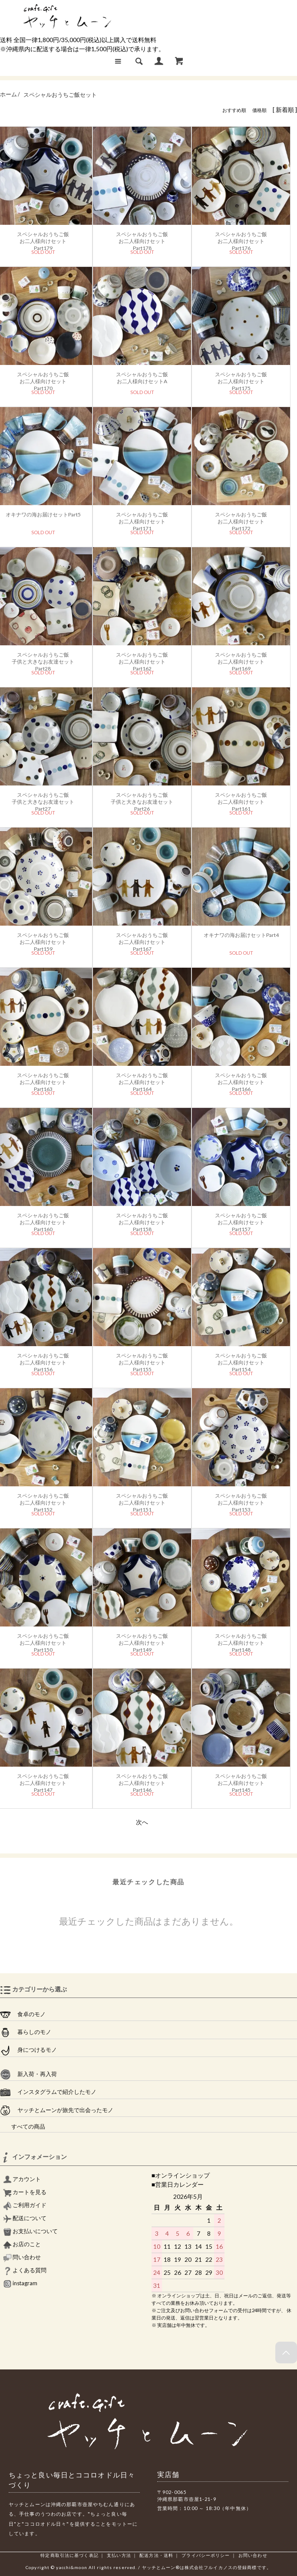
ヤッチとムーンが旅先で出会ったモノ (56, 2110)
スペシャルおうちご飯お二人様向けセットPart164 (142, 1080)
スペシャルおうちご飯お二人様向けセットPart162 (142, 659)
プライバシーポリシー (206, 2555)
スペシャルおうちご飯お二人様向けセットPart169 (241, 659)
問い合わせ (22, 2257)
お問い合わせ (252, 2555)
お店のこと (22, 2244)
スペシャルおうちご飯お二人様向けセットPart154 (241, 1360)
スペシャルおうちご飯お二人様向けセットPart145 (241, 1780)
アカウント (22, 2179)
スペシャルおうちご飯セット (60, 95)
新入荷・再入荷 (28, 2074)
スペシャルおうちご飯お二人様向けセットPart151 (142, 1500)
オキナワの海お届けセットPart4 (241, 935)
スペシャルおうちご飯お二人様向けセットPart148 (241, 1640)
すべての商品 (22, 2126)
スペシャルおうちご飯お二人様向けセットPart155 (142, 1360)
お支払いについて (30, 2231)
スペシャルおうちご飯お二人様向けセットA (142, 377)
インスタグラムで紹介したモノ (48, 2092)
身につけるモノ (28, 2050)
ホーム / (10, 95)
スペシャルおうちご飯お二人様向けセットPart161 (241, 799)
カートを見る (24, 2192)
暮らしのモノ (25, 2032)
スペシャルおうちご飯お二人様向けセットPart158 (142, 1220)
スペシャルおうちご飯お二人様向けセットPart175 (241, 379)
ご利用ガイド (24, 2205)
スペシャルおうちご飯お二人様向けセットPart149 (142, 1640)
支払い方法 (119, 2555)
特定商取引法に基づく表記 (69, 2555)
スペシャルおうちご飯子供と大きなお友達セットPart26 (142, 799)
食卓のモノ (23, 2014)
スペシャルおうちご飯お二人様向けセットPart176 (241, 238)
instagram (20, 2283)
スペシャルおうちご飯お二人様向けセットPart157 (241, 1220)
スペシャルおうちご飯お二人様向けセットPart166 (241, 1080)
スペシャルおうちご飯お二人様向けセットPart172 (241, 519)
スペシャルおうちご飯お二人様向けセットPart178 (142, 238)
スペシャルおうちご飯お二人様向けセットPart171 (142, 519)
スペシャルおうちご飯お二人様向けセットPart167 (142, 939)
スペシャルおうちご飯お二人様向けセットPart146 (142, 1780)
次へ (142, 1822)
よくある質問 (24, 2270)
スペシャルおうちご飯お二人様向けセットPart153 (241, 1500)
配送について (24, 2218)
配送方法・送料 (156, 2555)
